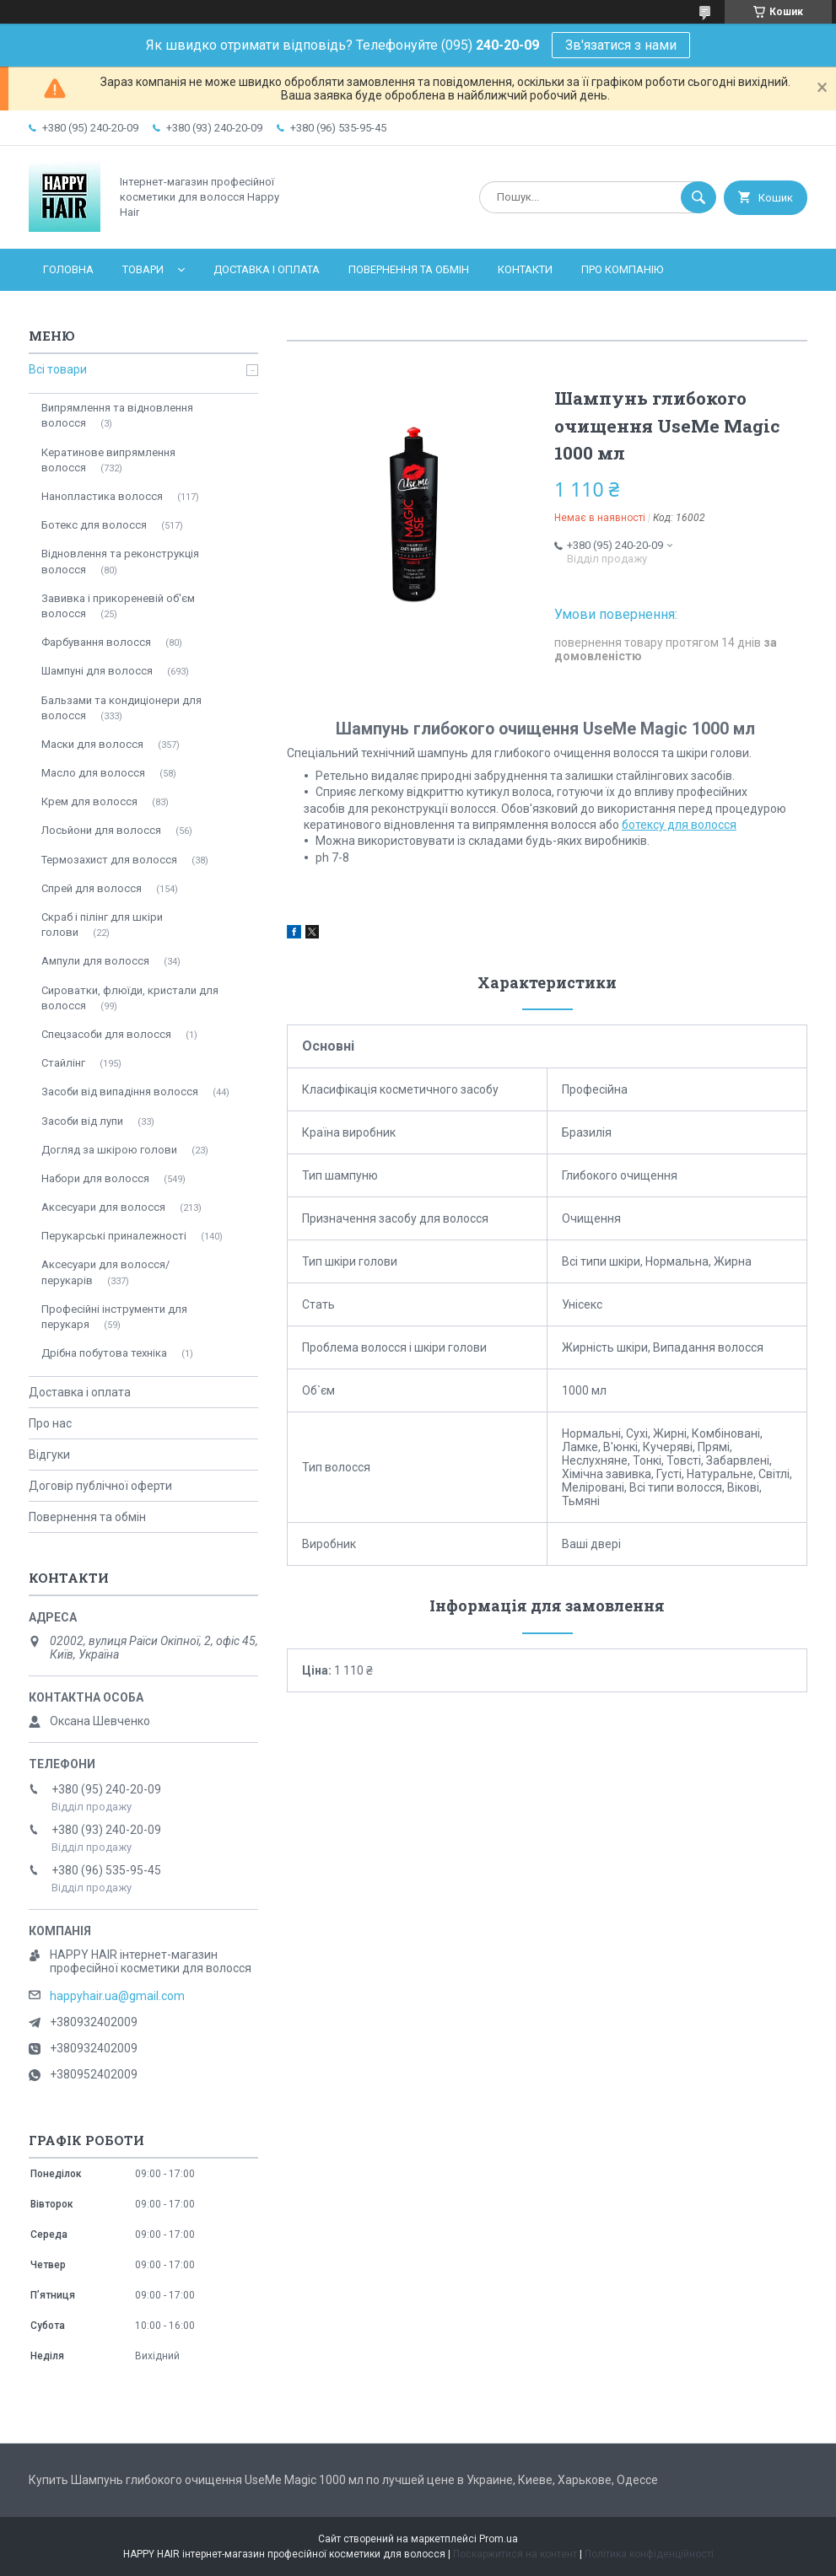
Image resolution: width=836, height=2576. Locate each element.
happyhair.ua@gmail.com (117, 1996)
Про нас (50, 1423)
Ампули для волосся (95, 961)
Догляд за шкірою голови (109, 1149)
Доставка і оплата (266, 269)
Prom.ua (498, 2539)
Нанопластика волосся (102, 496)
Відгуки (49, 1454)
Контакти (525, 269)
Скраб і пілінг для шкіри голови (102, 924)
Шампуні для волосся (97, 670)
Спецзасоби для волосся (106, 1034)
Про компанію (622, 269)
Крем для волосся (89, 801)
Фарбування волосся (96, 642)
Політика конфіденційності (649, 2554)
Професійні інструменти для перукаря (114, 1317)
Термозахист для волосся (109, 859)
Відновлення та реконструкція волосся (120, 561)
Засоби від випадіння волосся (119, 1091)
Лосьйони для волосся (101, 830)
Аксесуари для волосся (103, 1207)
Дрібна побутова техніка (104, 1353)
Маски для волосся (92, 744)
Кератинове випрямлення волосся (108, 460)
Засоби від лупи (82, 1121)
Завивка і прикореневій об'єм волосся (118, 606)
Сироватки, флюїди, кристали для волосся (129, 998)
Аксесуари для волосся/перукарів (105, 1272)
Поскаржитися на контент (515, 2554)
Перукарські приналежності (113, 1235)
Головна (68, 269)
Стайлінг (63, 1063)
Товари (143, 269)
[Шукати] (698, 197)
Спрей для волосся (91, 888)
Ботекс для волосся (94, 525)
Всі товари (58, 369)
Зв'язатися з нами (621, 45)
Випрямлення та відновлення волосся (117, 415)
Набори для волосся (95, 1178)
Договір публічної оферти (100, 1485)
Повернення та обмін (408, 269)
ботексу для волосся (679, 824)
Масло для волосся (93, 772)
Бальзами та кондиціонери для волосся (121, 708)
